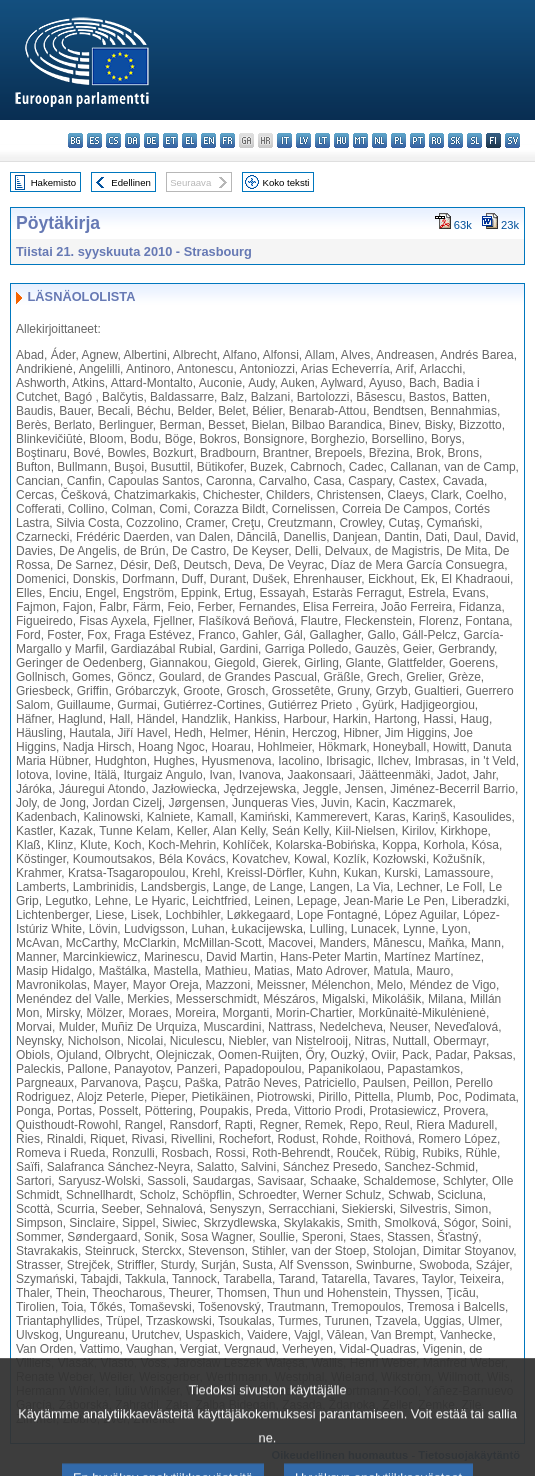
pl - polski (398, 140)
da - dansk (132, 140)
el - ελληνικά (189, 140)
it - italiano (284, 140)
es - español (94, 140)
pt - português (417, 140)
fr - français (227, 140)
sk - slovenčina (455, 140)
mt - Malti (360, 140)
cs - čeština (113, 140)
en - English (208, 140)
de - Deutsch (151, 140)
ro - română (436, 140)
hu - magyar (341, 140)
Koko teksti (286, 182)
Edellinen (130, 182)
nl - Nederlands (379, 140)
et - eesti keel (170, 140)
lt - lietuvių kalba (322, 140)
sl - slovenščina (474, 140)
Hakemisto (53, 182)
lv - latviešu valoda (303, 140)
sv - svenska (512, 140)
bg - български (75, 140)
